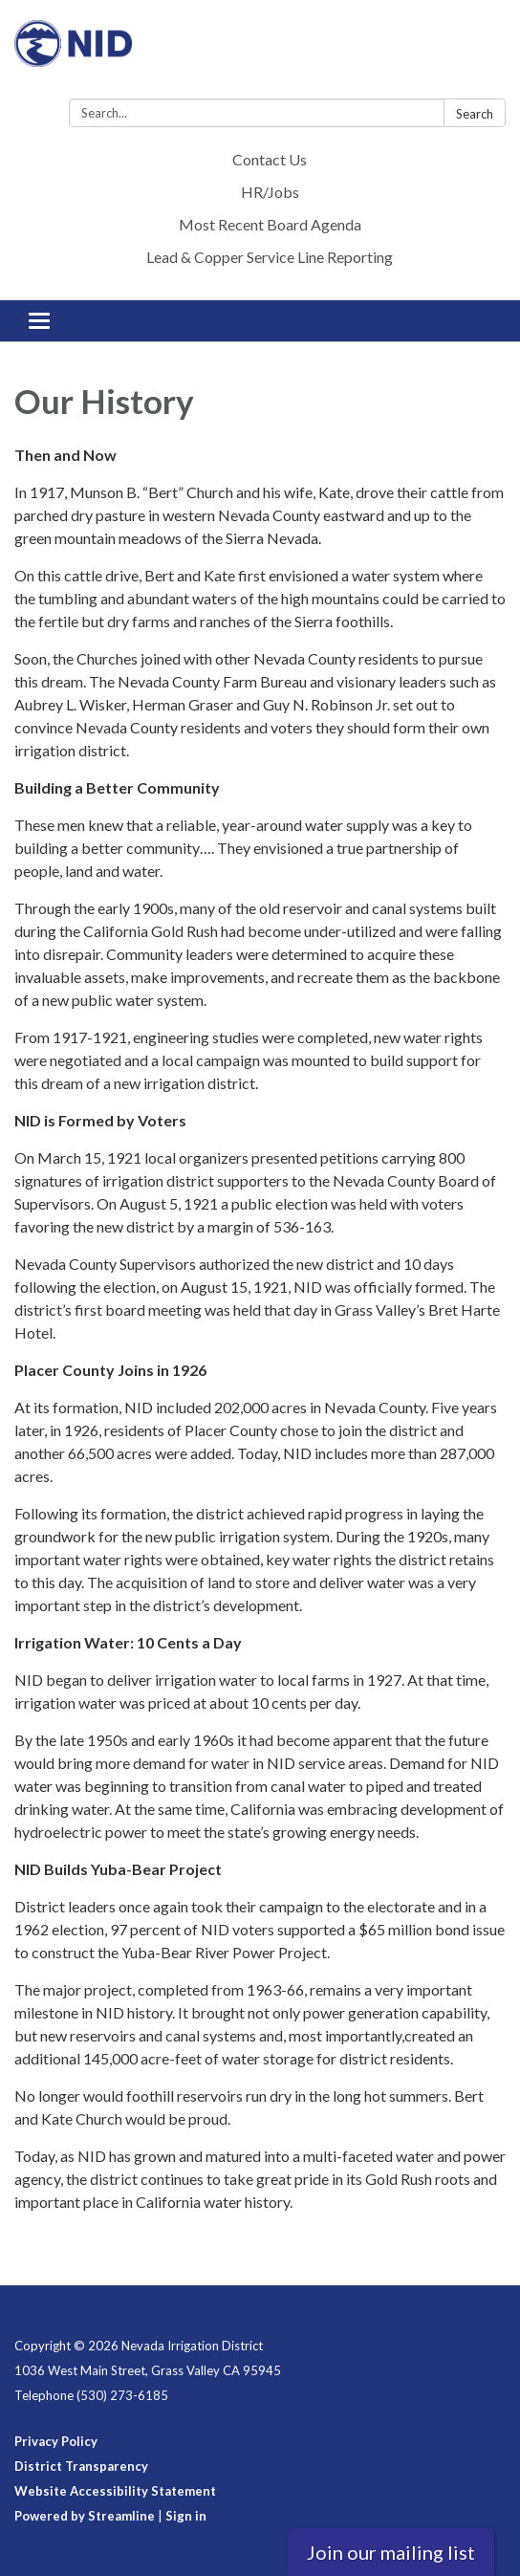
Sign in (185, 2515)
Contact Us (269, 159)
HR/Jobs (270, 192)
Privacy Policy (56, 2441)
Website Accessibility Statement (115, 2491)
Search (474, 113)
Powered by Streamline (84, 2515)
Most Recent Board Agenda (270, 224)
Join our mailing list (391, 2552)
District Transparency (81, 2466)
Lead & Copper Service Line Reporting (269, 257)
